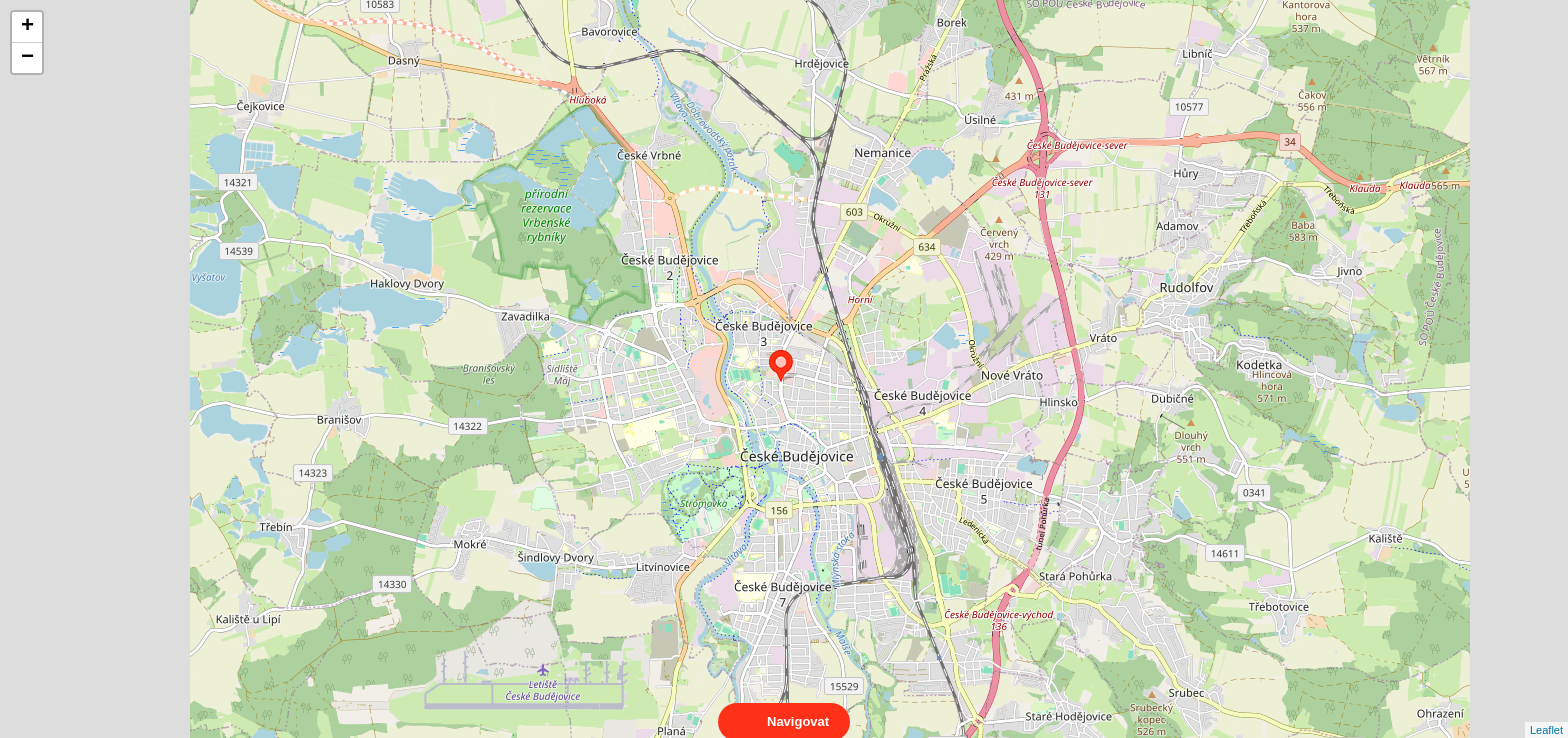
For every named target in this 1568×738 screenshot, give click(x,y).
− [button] (27, 58)
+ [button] (27, 27)
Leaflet (1546, 712)
